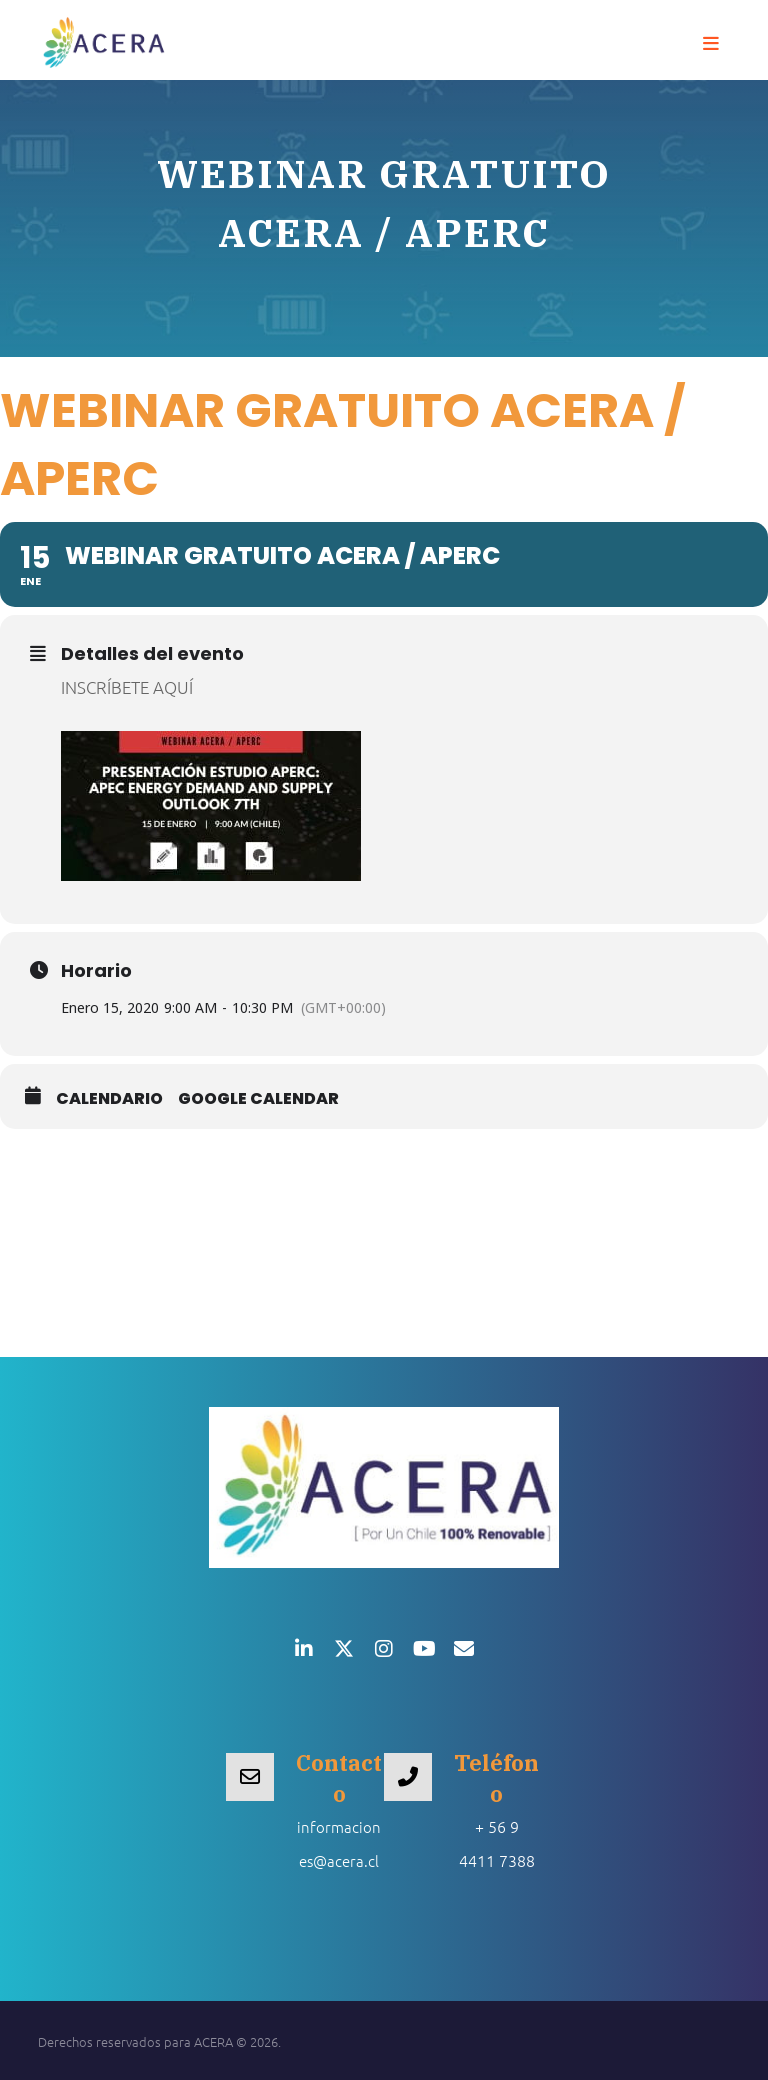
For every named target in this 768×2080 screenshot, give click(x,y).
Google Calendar (258, 1099)
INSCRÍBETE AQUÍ (127, 687)
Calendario (109, 1099)
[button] (711, 44)
